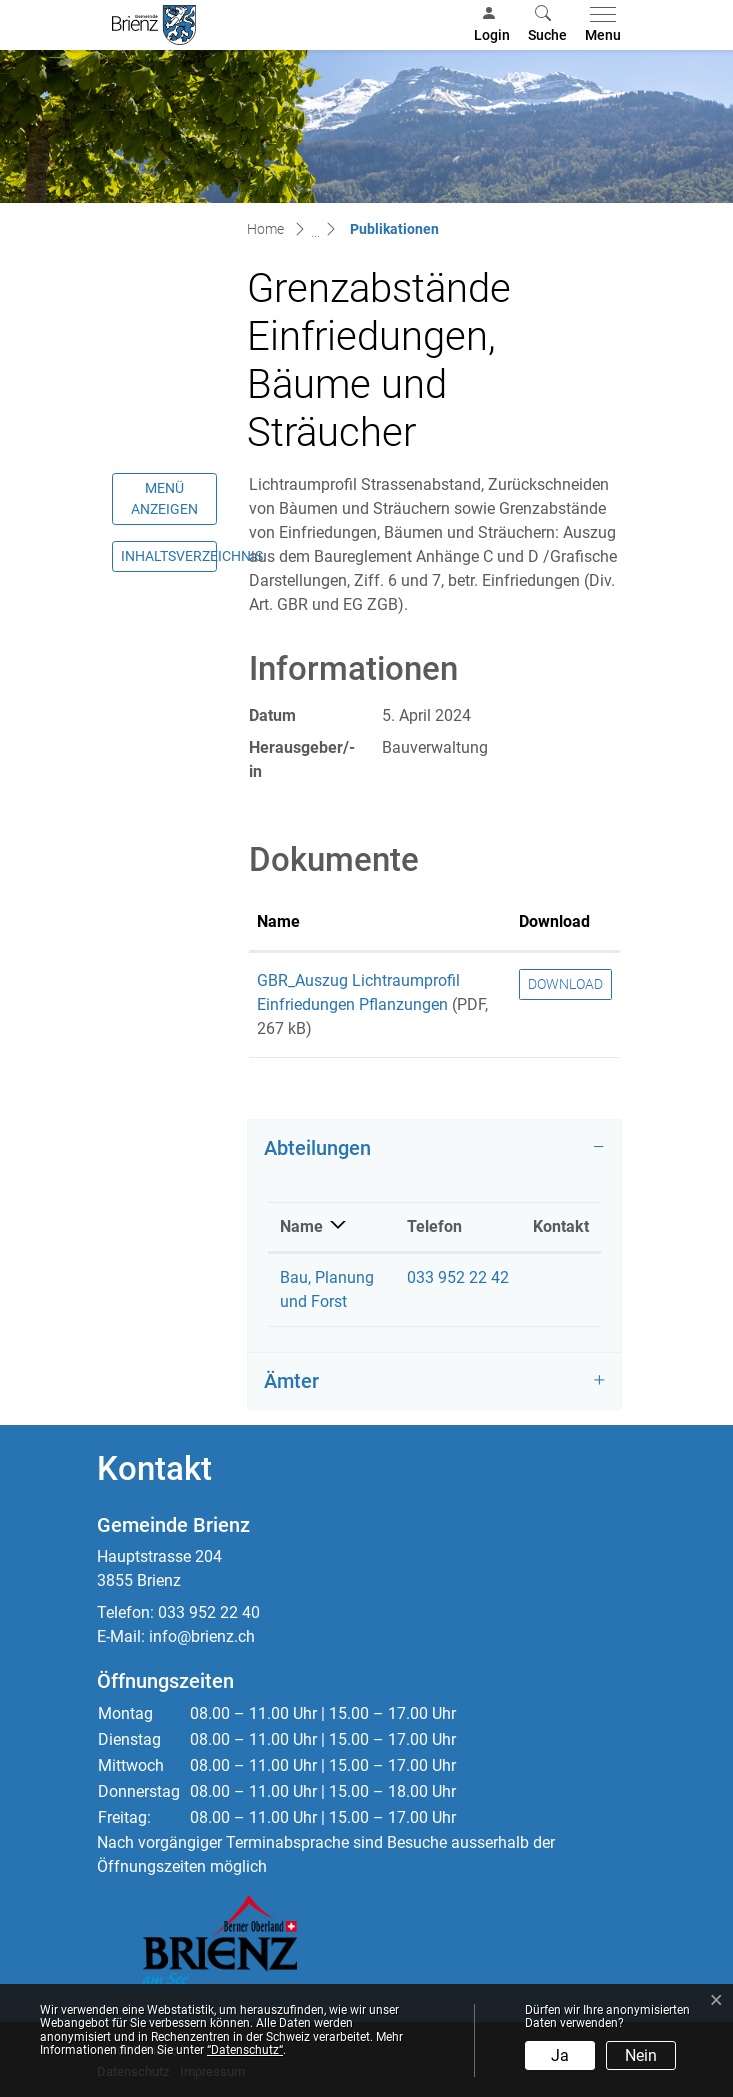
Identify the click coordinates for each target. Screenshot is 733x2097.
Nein (641, 2055)
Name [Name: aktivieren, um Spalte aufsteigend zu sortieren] (278, 921)
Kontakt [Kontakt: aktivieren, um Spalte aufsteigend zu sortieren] (561, 1226)
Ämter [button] (291, 1381)
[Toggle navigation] (599, 25)
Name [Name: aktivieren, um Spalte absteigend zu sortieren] (301, 1226)
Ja (560, 2055)
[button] (547, 25)
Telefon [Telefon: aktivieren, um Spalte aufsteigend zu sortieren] (434, 1226)
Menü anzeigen (164, 498)
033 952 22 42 (458, 1277)
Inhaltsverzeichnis (169, 556)
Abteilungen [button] (317, 1148)
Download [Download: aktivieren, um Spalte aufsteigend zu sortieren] (554, 921)
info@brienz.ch (202, 1636)
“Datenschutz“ (245, 2050)
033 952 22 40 (209, 1612)
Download (565, 984)
